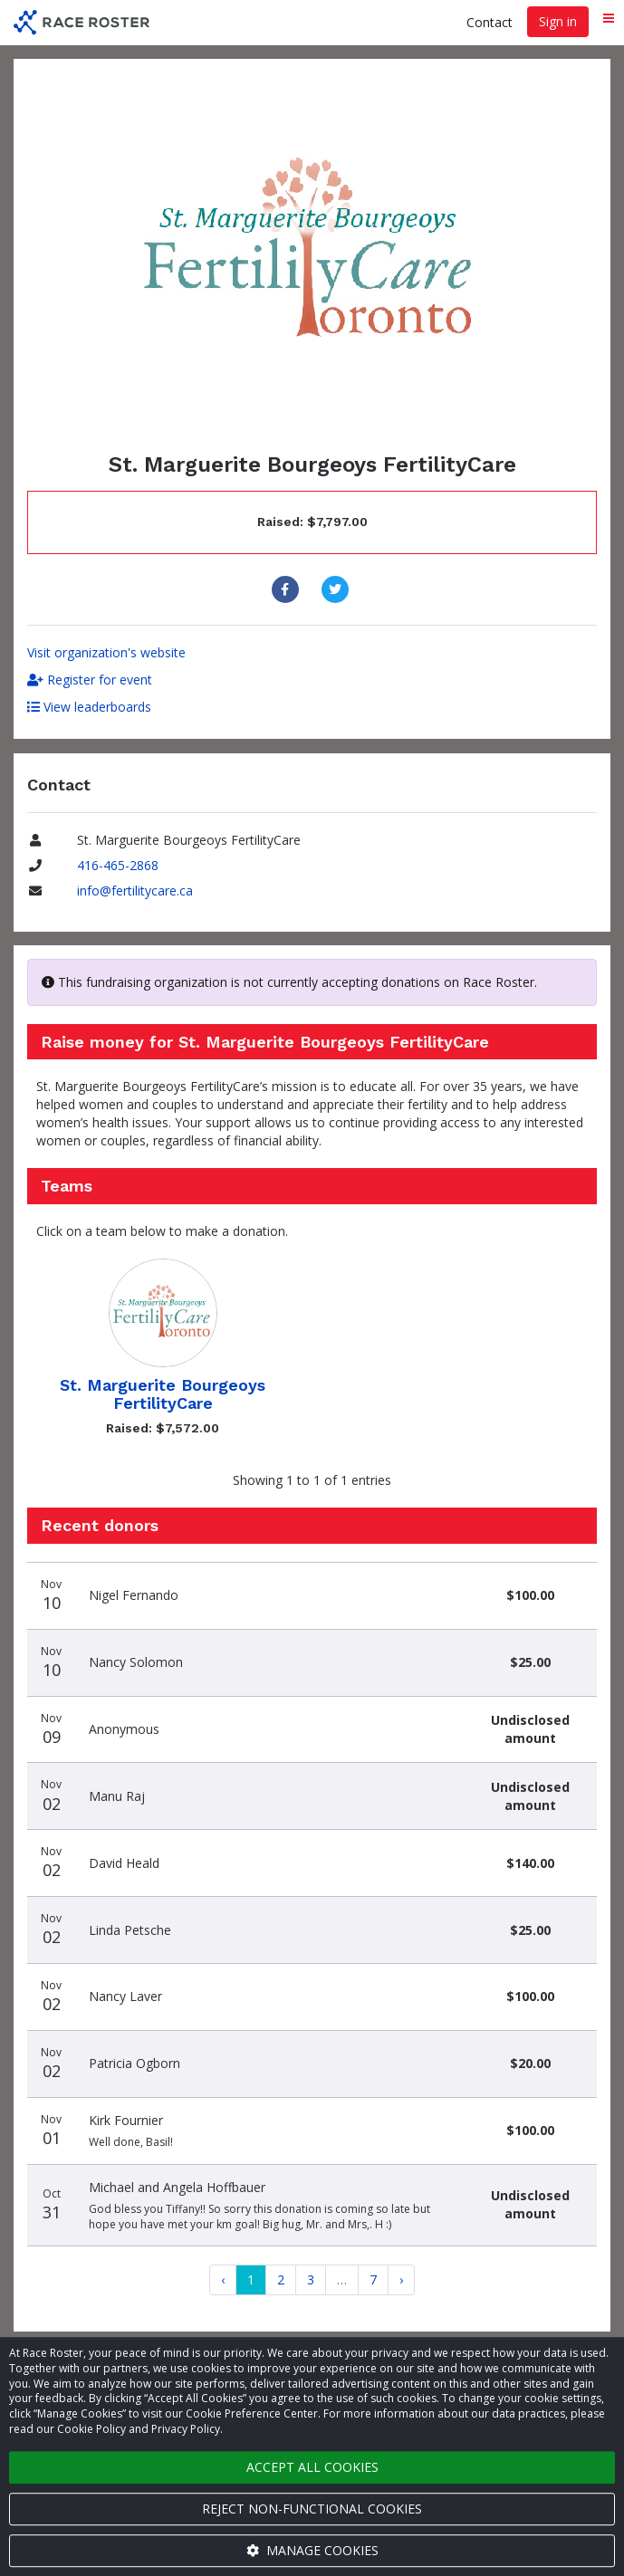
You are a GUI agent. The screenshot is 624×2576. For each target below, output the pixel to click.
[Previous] (222, 2280)
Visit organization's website (106, 652)
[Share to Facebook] (287, 589)
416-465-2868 (117, 865)
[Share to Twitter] (337, 589)
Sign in (558, 21)
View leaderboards (89, 706)
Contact (489, 22)
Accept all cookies (312, 2466)
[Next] (401, 2280)
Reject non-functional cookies (312, 2508)
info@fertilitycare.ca (135, 890)
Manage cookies (312, 2550)
